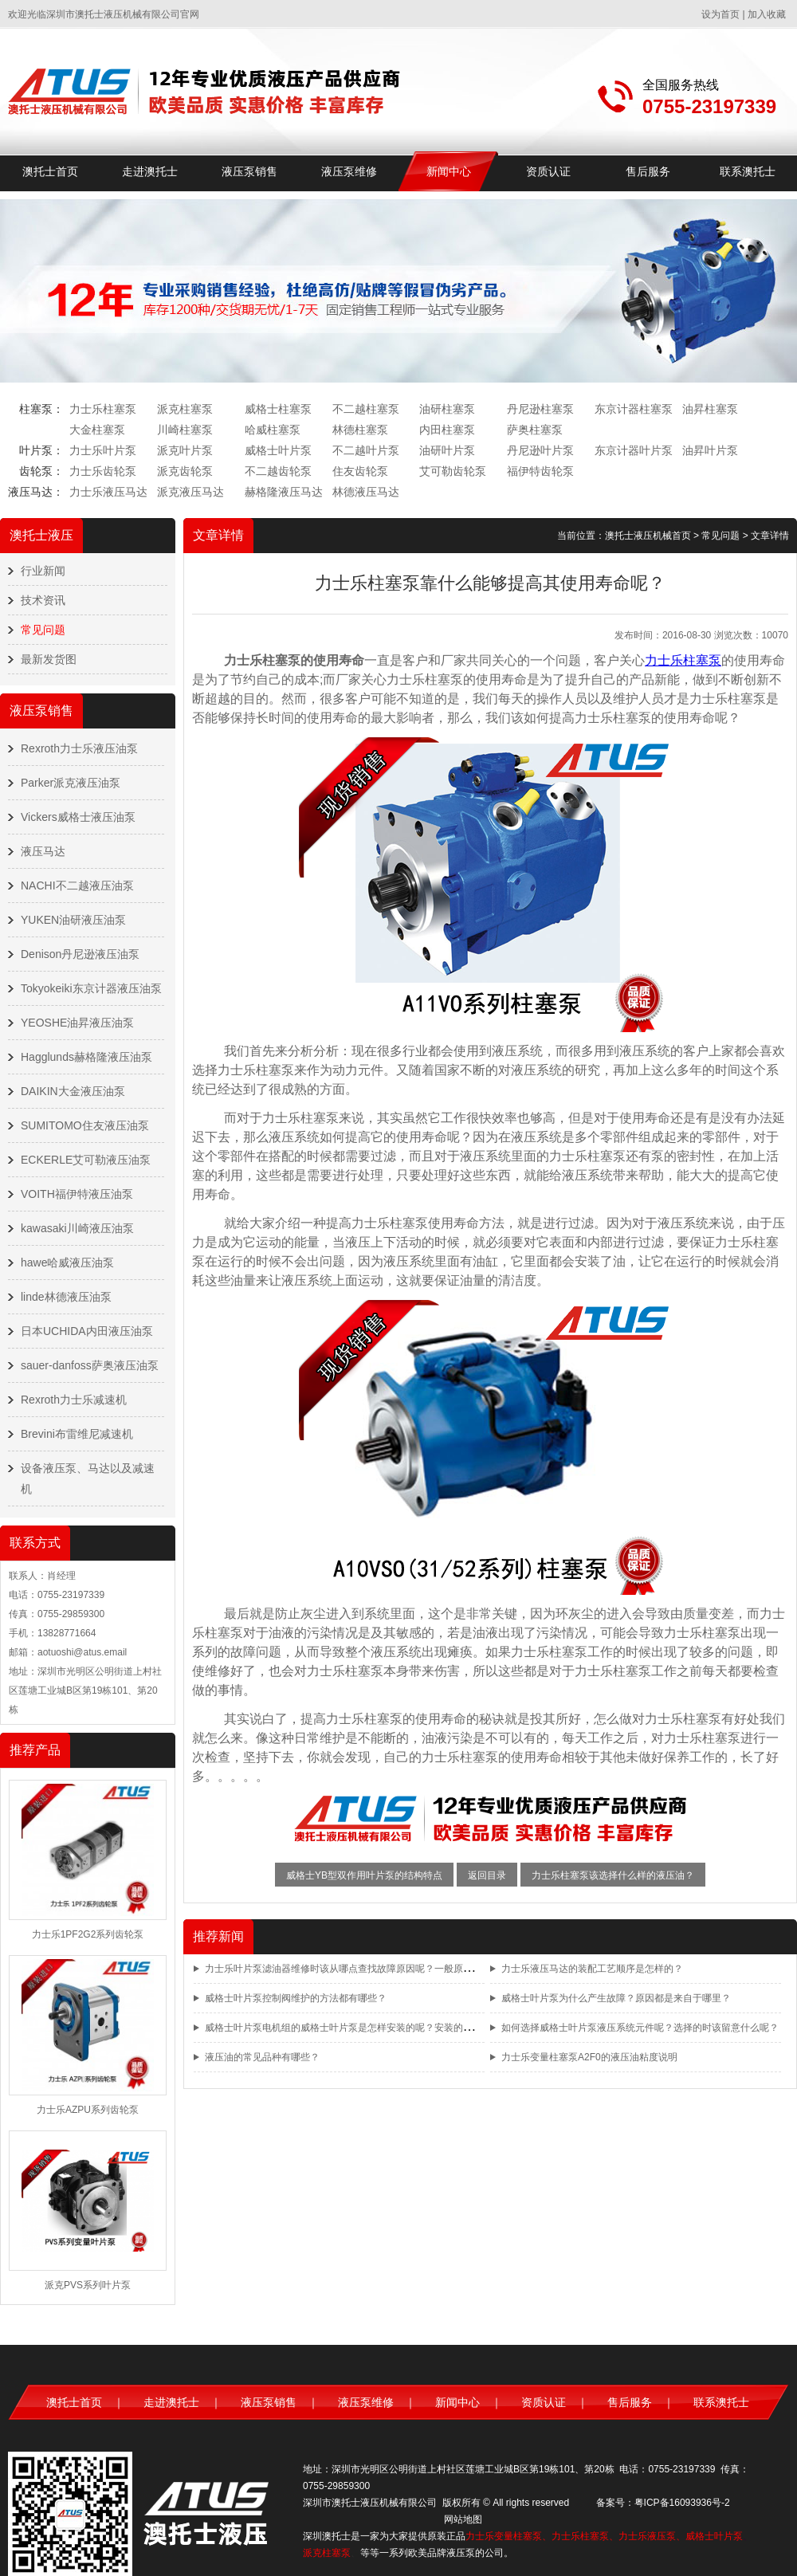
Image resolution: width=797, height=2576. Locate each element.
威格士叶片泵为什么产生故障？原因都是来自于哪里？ (616, 1998)
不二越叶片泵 (365, 450)
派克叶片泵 (185, 450)
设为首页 (720, 14)
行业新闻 (43, 570)
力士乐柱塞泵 (102, 408)
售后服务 (648, 171)
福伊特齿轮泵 (540, 471)
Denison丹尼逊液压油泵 (80, 954)
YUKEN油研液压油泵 (73, 919)
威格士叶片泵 (278, 450)
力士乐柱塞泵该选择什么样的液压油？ (613, 1875)
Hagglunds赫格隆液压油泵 (86, 1056)
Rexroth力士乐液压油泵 (79, 748)
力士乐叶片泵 (102, 450)
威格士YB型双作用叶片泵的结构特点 (364, 1875)
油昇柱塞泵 (710, 408)
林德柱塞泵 (360, 429)
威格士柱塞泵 (278, 408)
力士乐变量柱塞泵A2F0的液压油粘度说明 (589, 2057)
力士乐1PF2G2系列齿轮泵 (88, 1934)
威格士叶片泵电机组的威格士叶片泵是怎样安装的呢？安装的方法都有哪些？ (367, 2027)
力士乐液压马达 (108, 491)
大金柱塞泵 (97, 429)
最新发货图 (49, 659)
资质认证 (548, 171)
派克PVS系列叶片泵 (88, 2285)
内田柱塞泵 (447, 429)
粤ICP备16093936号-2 (682, 2502)
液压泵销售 (249, 171)
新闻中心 (448, 171)
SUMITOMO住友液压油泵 (85, 1125)
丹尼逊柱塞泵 (540, 408)
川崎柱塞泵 (185, 429)
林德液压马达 (365, 491)
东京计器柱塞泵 (634, 408)
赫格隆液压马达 (284, 491)
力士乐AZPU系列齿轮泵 (88, 2109)
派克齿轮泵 (185, 471)
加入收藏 (767, 14)
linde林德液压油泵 (66, 1296)
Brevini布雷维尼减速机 (77, 1433)
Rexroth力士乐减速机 (74, 1399)
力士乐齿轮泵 (102, 471)
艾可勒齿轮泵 (452, 471)
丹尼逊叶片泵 (540, 450)
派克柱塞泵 (185, 408)
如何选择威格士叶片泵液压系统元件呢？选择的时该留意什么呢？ (640, 2027)
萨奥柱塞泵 (535, 429)
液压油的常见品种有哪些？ (262, 2057)
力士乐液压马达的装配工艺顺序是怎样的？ (592, 1968)
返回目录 (487, 1875)
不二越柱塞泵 (365, 408)
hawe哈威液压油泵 (67, 1262)
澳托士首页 (50, 171)
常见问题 (43, 629)
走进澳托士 (150, 171)
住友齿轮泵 (360, 471)
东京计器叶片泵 (634, 450)
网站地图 (463, 2519)
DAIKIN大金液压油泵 (73, 1091)
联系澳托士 (747, 171)
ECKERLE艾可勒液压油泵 (86, 1159)
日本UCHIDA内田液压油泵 (87, 1331)
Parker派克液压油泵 (70, 782)
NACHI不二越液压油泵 (77, 885)
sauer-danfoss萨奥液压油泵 (90, 1365)
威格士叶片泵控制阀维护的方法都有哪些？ (296, 1998)
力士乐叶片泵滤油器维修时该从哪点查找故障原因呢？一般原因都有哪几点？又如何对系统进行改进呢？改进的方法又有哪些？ (472, 1968)
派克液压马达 (190, 491)
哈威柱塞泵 (272, 429)
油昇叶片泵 (710, 450)
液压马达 (43, 851)
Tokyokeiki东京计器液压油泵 (91, 988)
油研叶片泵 (447, 450)
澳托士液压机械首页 (648, 535)
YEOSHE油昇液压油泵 (77, 1022)
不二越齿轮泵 (278, 471)
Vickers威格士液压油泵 (78, 817)
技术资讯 (43, 600)
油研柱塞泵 (447, 408)
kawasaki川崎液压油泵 (77, 1228)
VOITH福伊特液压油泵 (77, 1194)
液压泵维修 (349, 171)
